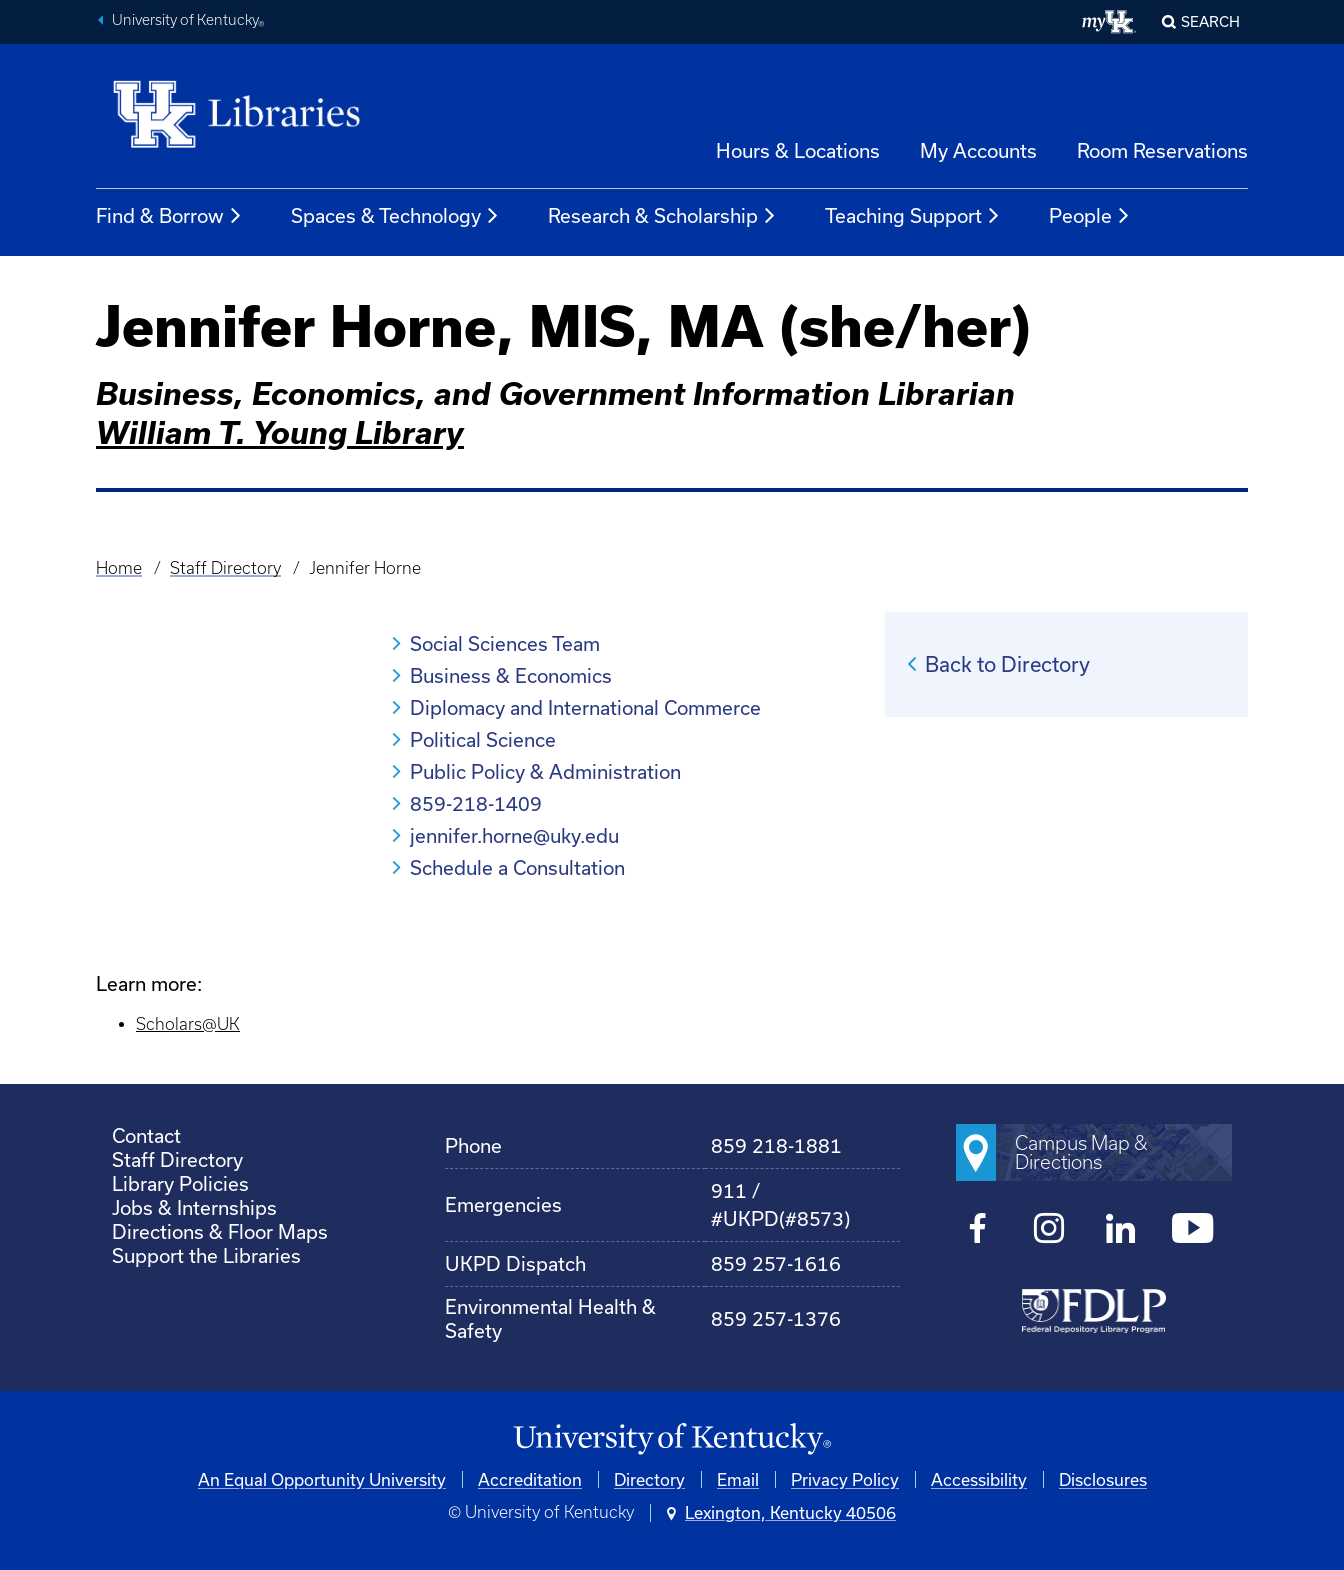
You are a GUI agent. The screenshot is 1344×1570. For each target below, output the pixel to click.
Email (738, 1479)
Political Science (483, 739)
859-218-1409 (476, 803)
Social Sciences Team (505, 643)
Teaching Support (913, 216)
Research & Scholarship (662, 216)
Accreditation (530, 1479)
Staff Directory (225, 568)
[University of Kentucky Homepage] (672, 1439)
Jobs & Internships (194, 1207)
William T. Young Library (280, 432)
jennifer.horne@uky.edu (514, 835)
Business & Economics (511, 675)
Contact (146, 1135)
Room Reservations (1162, 150)
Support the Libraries (206, 1255)
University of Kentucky (188, 22)
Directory (649, 1479)
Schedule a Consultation (517, 867)
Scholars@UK (188, 1024)
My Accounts (978, 150)
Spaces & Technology (395, 216)
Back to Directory (1007, 664)
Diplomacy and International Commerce (585, 707)
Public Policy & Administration (545, 771)
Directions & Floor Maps (220, 1231)
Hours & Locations (798, 150)
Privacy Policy (845, 1479)
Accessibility (979, 1479)
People (1090, 216)
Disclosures (1103, 1479)
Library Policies (180, 1183)
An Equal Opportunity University (322, 1479)
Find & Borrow (169, 216)
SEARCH (1210, 21)
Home (119, 568)
